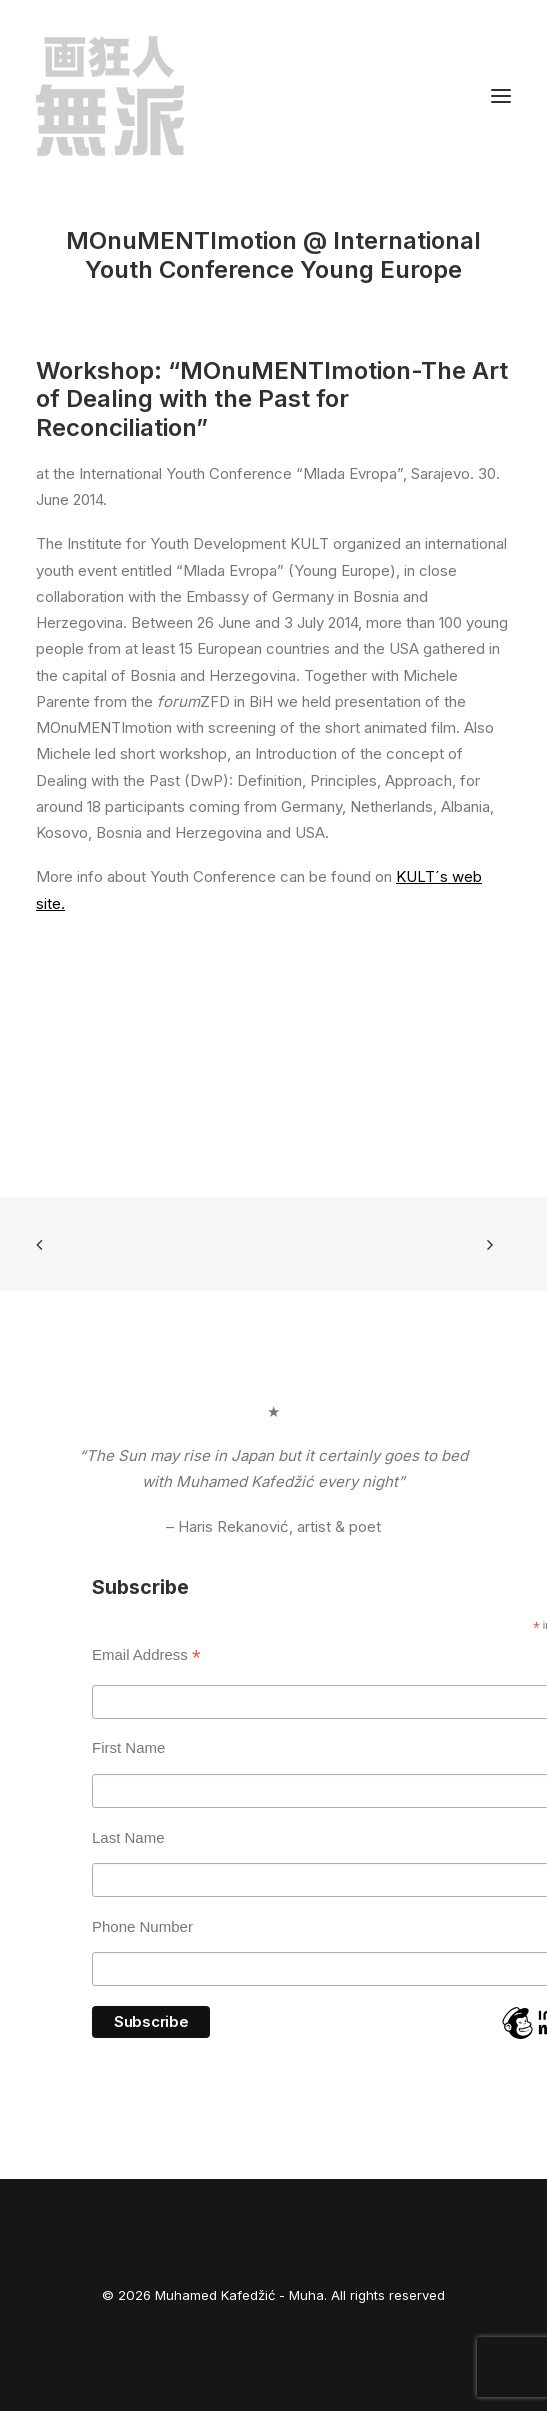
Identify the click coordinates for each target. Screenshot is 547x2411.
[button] (501, 96)
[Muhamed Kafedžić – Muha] (110, 96)
